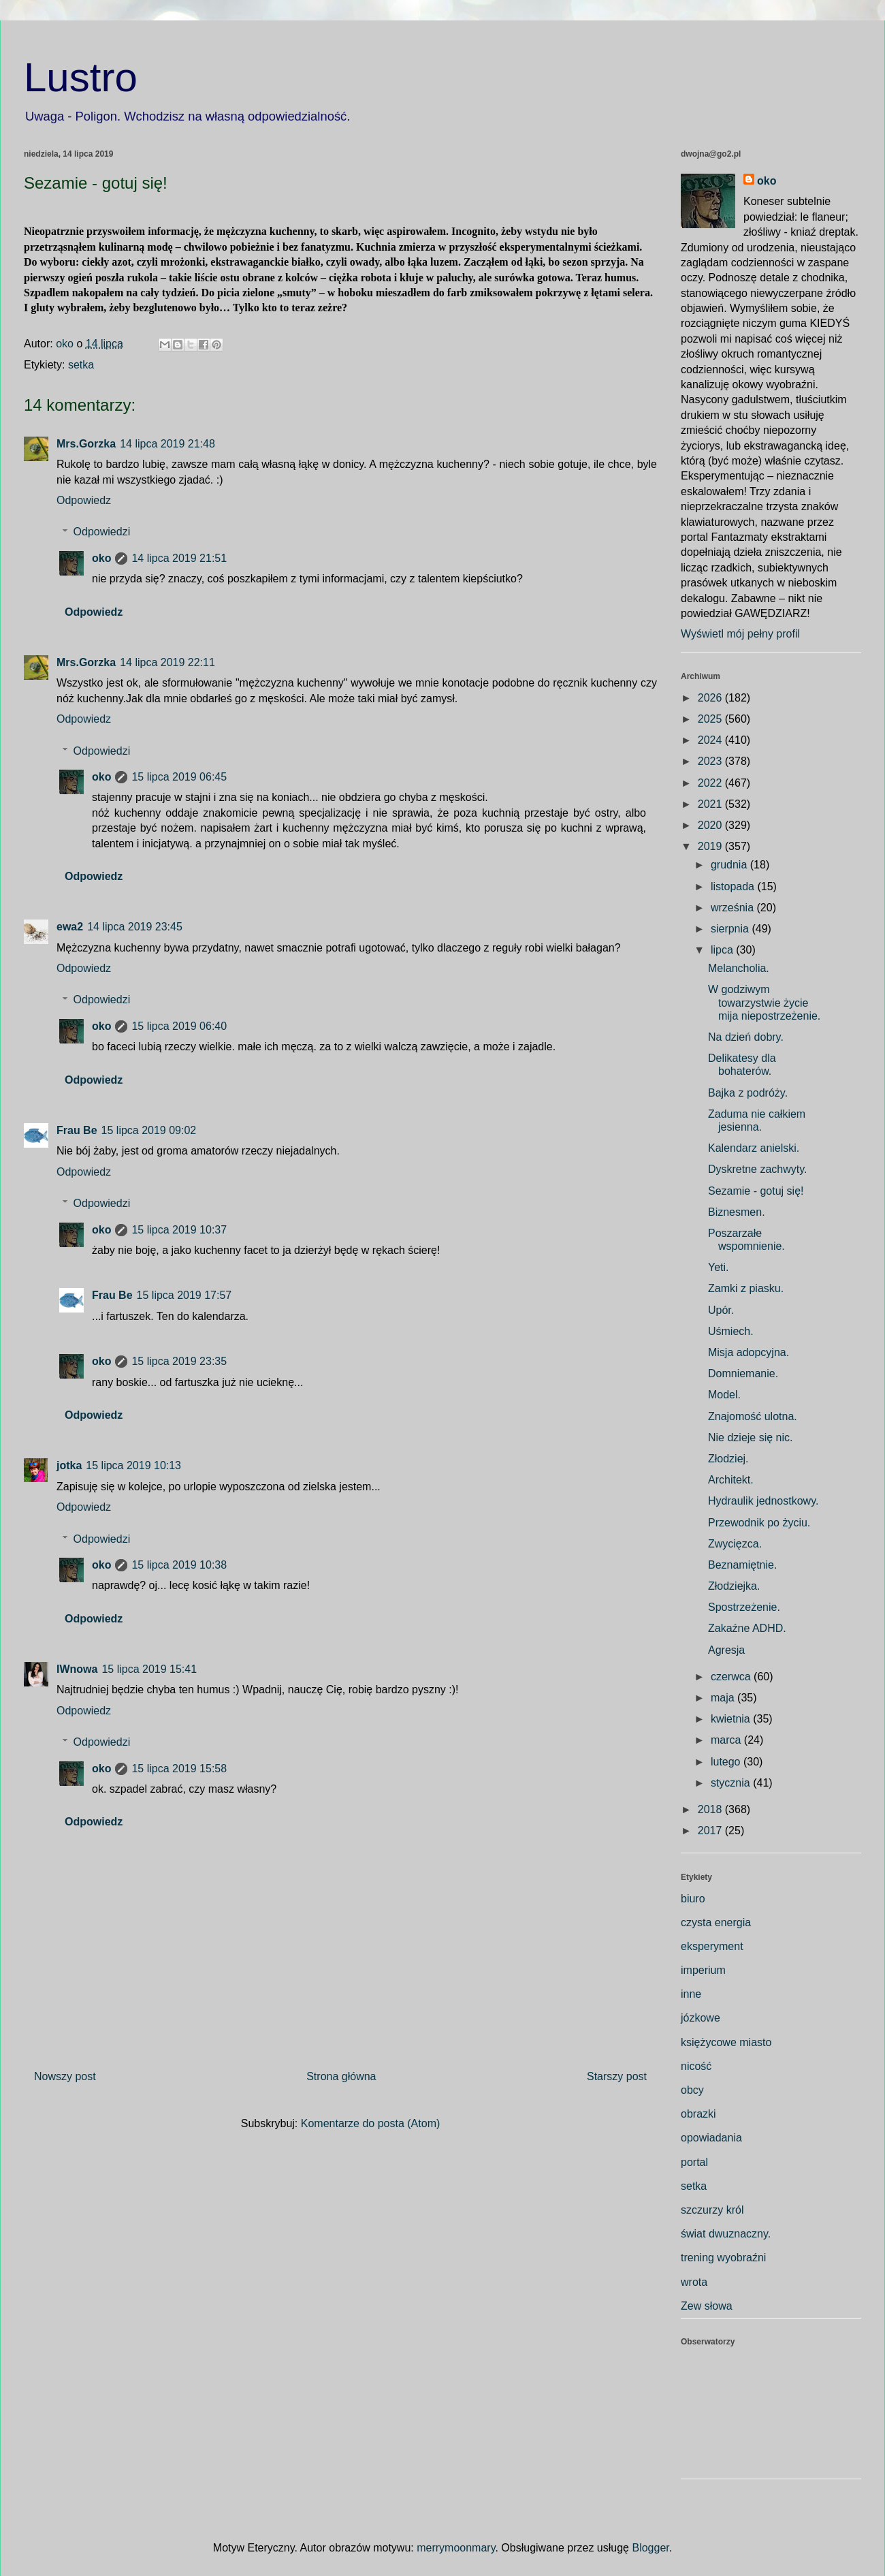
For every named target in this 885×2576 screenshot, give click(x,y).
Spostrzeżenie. (744, 1607)
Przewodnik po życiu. (759, 1522)
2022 (711, 783)
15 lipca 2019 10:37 (179, 1230)
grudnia (730, 864)
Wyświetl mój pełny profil (740, 634)
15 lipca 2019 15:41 (149, 1669)
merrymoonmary (456, 2548)
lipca (723, 950)
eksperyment (712, 1946)
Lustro (81, 77)
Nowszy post (65, 2076)
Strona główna (341, 2076)
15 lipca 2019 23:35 (179, 1361)
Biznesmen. (736, 1212)
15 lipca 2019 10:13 (133, 1465)
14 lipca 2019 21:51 (179, 558)
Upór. (721, 1310)
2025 (711, 719)
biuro (693, 1898)
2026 (711, 698)
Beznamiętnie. (742, 1565)
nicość (696, 2066)
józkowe (700, 2018)
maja (724, 1697)
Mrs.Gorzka (86, 444)
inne (691, 1994)
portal (694, 2162)
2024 (711, 740)
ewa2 (70, 926)
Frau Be (77, 1130)
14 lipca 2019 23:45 (134, 926)
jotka (69, 1465)
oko (101, 558)
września (734, 907)
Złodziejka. (734, 1586)
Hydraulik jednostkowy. (763, 1501)
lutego (727, 1762)
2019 (711, 846)
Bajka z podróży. (748, 1093)
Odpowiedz (84, 500)
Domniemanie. (743, 1373)
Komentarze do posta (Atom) (370, 2123)
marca (727, 1740)
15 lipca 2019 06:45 (179, 777)
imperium (703, 1970)
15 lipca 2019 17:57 (184, 1295)
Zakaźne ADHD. (747, 1628)
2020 (711, 825)
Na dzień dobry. (746, 1037)
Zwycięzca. (735, 1544)
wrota (694, 2282)
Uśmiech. (731, 1331)
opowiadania (711, 2137)
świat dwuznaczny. (726, 2234)
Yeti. (718, 1267)
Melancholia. (738, 968)
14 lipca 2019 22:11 (167, 662)
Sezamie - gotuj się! (756, 1191)
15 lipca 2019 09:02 (149, 1130)
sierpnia (731, 928)
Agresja (726, 1650)
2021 (711, 804)
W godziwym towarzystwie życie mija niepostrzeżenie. (764, 1002)
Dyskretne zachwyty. (757, 1169)
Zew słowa (707, 2306)
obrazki (698, 2114)
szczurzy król (712, 2210)
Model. (724, 1394)
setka (81, 365)
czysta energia (716, 1922)
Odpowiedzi (102, 531)
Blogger (650, 2548)
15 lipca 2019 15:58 (179, 1768)
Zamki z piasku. (746, 1288)
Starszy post (617, 2076)
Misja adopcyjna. (748, 1352)
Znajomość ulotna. (752, 1416)
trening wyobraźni (723, 2257)
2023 (711, 761)
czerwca (732, 1676)
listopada (734, 886)
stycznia (732, 1783)
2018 (711, 1809)
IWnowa (77, 1669)
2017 (711, 1830)
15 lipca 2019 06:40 (179, 1026)
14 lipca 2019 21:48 (167, 444)
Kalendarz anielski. (753, 1148)
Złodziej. (728, 1458)
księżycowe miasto (726, 2042)
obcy (692, 2090)
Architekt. (731, 1480)
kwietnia (732, 1719)
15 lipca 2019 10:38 (179, 1565)
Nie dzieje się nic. (750, 1437)
